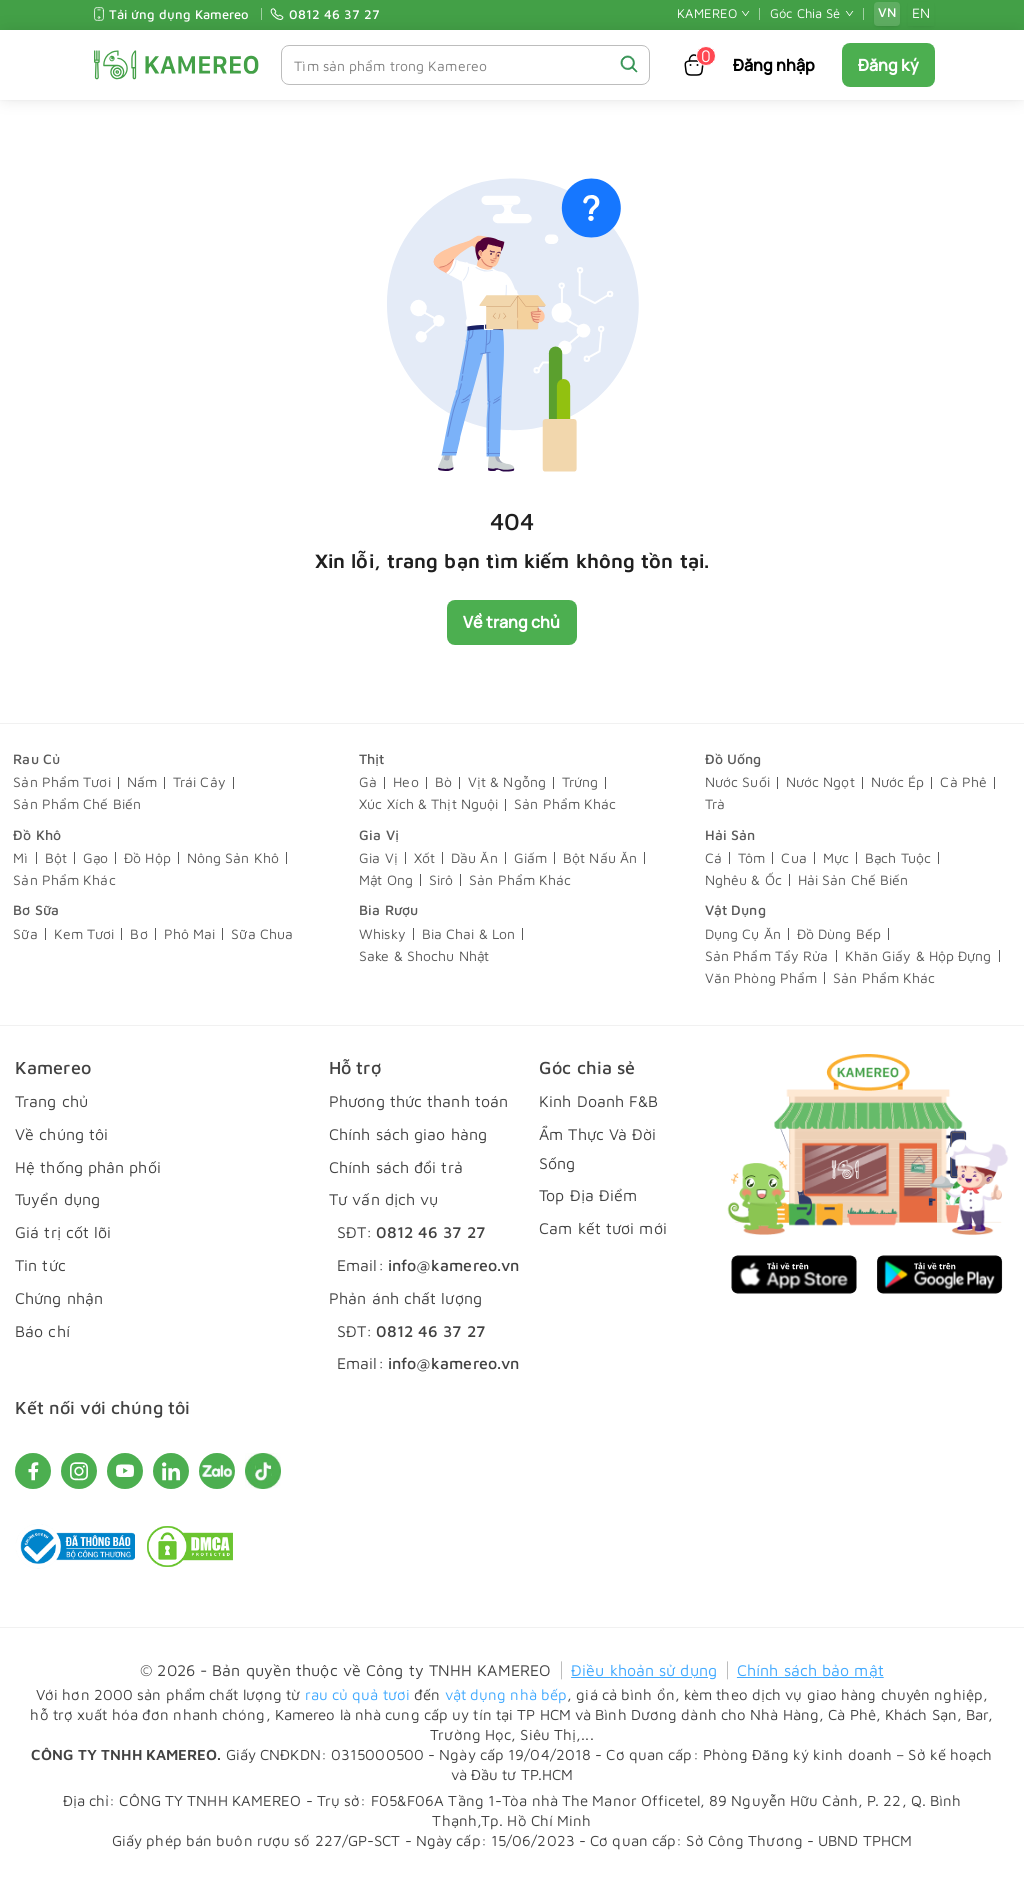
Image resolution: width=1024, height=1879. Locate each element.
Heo (405, 782)
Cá (713, 858)
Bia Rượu (388, 910)
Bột (56, 858)
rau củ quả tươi (358, 1694)
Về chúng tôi (61, 1134)
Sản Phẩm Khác (565, 804)
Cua (793, 858)
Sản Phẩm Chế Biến (77, 804)
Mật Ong (386, 880)
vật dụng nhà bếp (506, 1694)
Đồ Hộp (147, 858)
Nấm (142, 782)
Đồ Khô (37, 834)
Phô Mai (190, 934)
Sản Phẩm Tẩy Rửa (767, 956)
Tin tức (40, 1265)
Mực (836, 858)
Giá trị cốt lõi (63, 1233)
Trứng (580, 782)
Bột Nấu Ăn (600, 858)
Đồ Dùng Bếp (839, 934)
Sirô (441, 880)
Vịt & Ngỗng (507, 782)
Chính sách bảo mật (810, 1670)
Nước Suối (737, 782)
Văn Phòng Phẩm (761, 978)
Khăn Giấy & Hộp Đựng (918, 956)
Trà (715, 804)
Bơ (138, 934)
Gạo (95, 858)
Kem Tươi (84, 934)
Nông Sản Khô (233, 858)
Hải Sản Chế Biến (853, 880)
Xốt (424, 858)
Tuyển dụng (57, 1200)
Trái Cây (199, 782)
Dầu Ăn (474, 858)
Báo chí (42, 1331)
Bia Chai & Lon (468, 934)
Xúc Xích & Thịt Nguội (428, 804)
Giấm (530, 858)
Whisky (382, 934)
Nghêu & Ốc (743, 880)
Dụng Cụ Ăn (743, 934)
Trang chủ (51, 1101)
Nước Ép (898, 782)
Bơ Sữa (36, 910)
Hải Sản (730, 834)
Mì (20, 858)
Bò (443, 782)
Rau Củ (36, 758)
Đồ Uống (733, 758)
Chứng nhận (59, 1298)
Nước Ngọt (820, 782)
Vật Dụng (735, 910)
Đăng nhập (774, 65)
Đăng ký (888, 65)
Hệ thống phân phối (88, 1167)
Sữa (25, 934)
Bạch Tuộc (898, 858)
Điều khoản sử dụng (644, 1670)
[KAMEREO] (176, 64)
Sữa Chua (262, 934)
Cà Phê (963, 782)
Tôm (751, 858)
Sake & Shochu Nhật (424, 956)
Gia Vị (379, 834)
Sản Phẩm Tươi (61, 782)
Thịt (371, 758)
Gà (368, 782)
